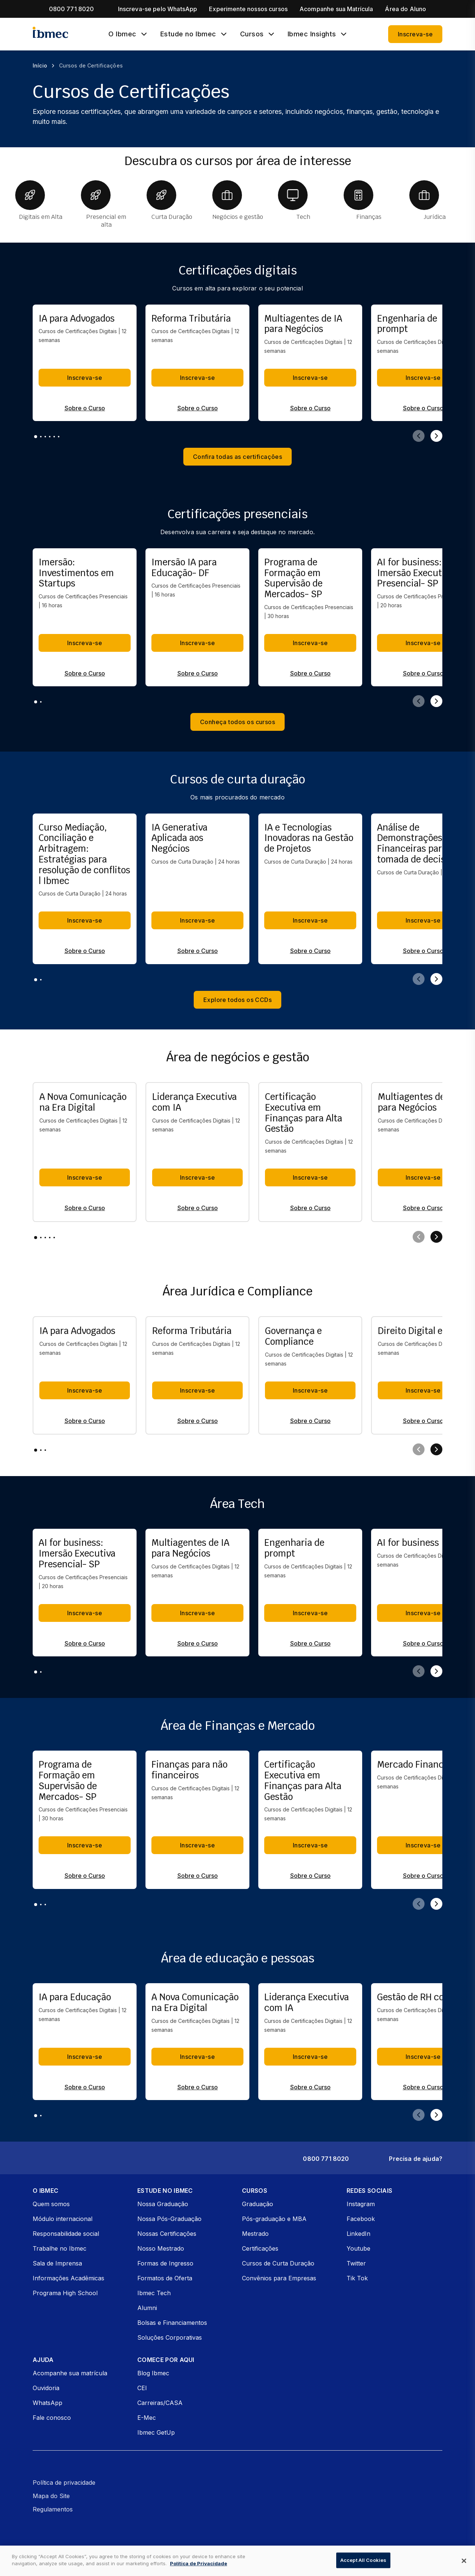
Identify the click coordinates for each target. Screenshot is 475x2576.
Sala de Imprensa (57, 2263)
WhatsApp (47, 2402)
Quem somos (51, 2204)
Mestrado (255, 2233)
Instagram (361, 2204)
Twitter (356, 2263)
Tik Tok (357, 2278)
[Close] (464, 2560)
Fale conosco (52, 2417)
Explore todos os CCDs (237, 1000)
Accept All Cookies (363, 2560)
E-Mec (146, 2417)
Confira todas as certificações (237, 456)
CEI (142, 2388)
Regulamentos (53, 2509)
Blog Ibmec (153, 2373)
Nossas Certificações (166, 2233)
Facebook (361, 2218)
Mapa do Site (51, 2496)
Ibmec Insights (312, 34)
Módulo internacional (62, 2218)
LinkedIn (358, 2233)
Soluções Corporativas (169, 2337)
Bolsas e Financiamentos (172, 2322)
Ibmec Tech (154, 2293)
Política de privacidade (64, 2482)
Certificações (260, 2248)
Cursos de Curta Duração (278, 2263)
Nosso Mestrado (160, 2248)
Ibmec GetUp (156, 2432)
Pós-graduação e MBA (274, 2218)
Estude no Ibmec (188, 34)
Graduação (257, 2204)
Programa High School (65, 2293)
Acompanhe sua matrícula (70, 2373)
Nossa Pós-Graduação (169, 2218)
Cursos (252, 34)
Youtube (358, 2248)
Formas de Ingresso (165, 2263)
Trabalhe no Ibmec (59, 2248)
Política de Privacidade (198, 2563)
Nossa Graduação (162, 2204)
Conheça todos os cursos (237, 722)
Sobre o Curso (85, 408)
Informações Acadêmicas (68, 2278)
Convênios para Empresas (279, 2278)
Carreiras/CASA (160, 2402)
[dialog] (237, 2561)
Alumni (147, 2308)
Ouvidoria (46, 2388)
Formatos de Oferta (164, 2278)
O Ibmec (122, 34)
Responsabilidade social (66, 2233)
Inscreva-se (415, 34)
